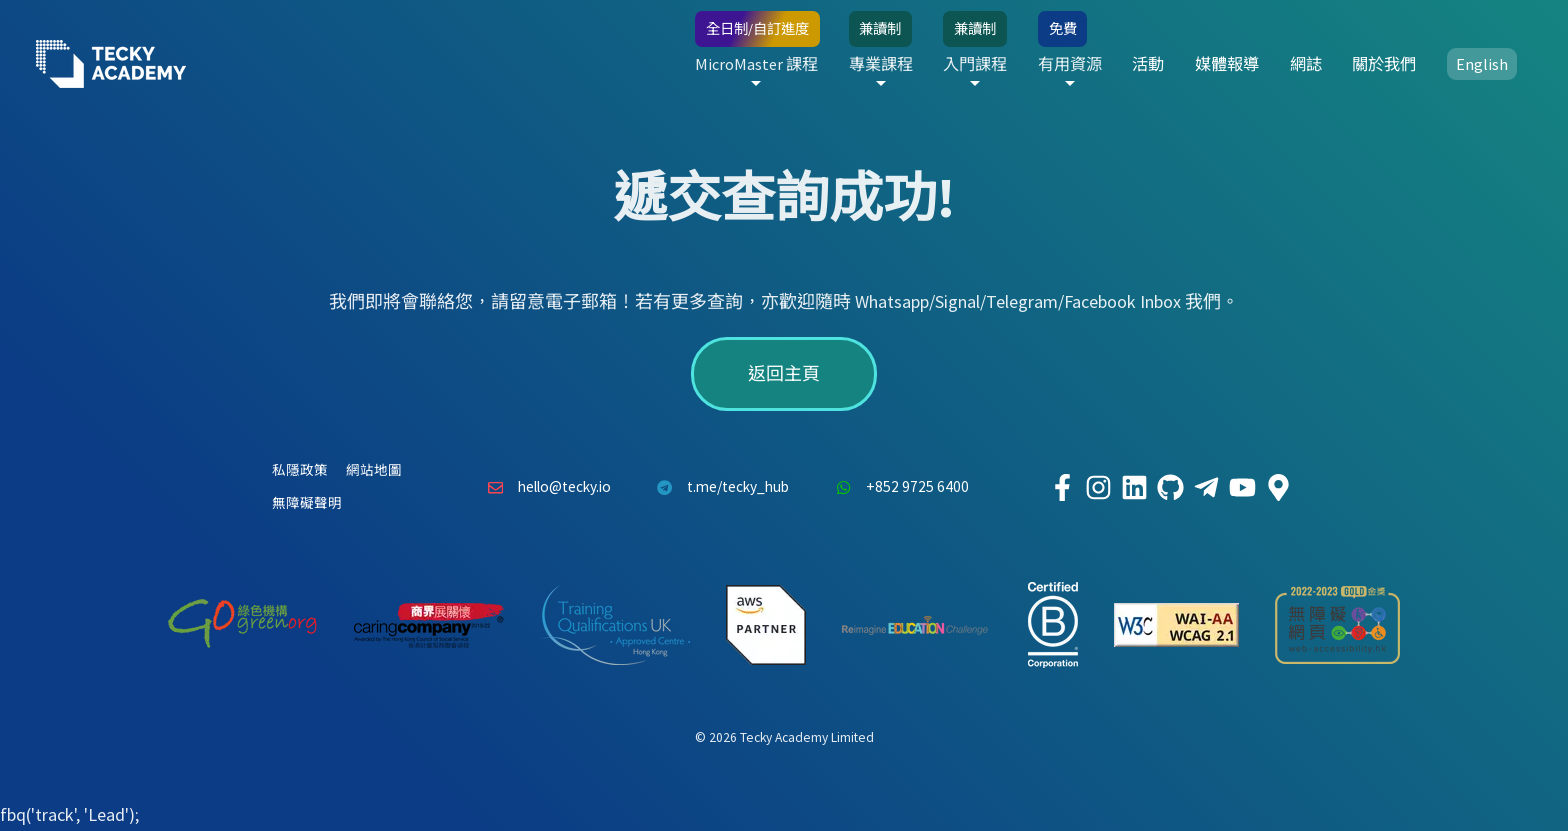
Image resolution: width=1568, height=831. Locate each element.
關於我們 (1384, 64)
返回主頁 (784, 373)
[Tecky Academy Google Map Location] (1278, 488)
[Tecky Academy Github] (1170, 488)
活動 (1148, 64)
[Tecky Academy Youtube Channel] (1242, 488)
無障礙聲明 (307, 503)
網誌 (1306, 64)
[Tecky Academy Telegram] (1206, 488)
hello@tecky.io (544, 488)
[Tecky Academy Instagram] (1098, 488)
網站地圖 (374, 470)
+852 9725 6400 (897, 488)
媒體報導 (1227, 64)
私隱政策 (300, 470)
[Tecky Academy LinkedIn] (1134, 488)
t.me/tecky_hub (718, 488)
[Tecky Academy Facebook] (1062, 488)
